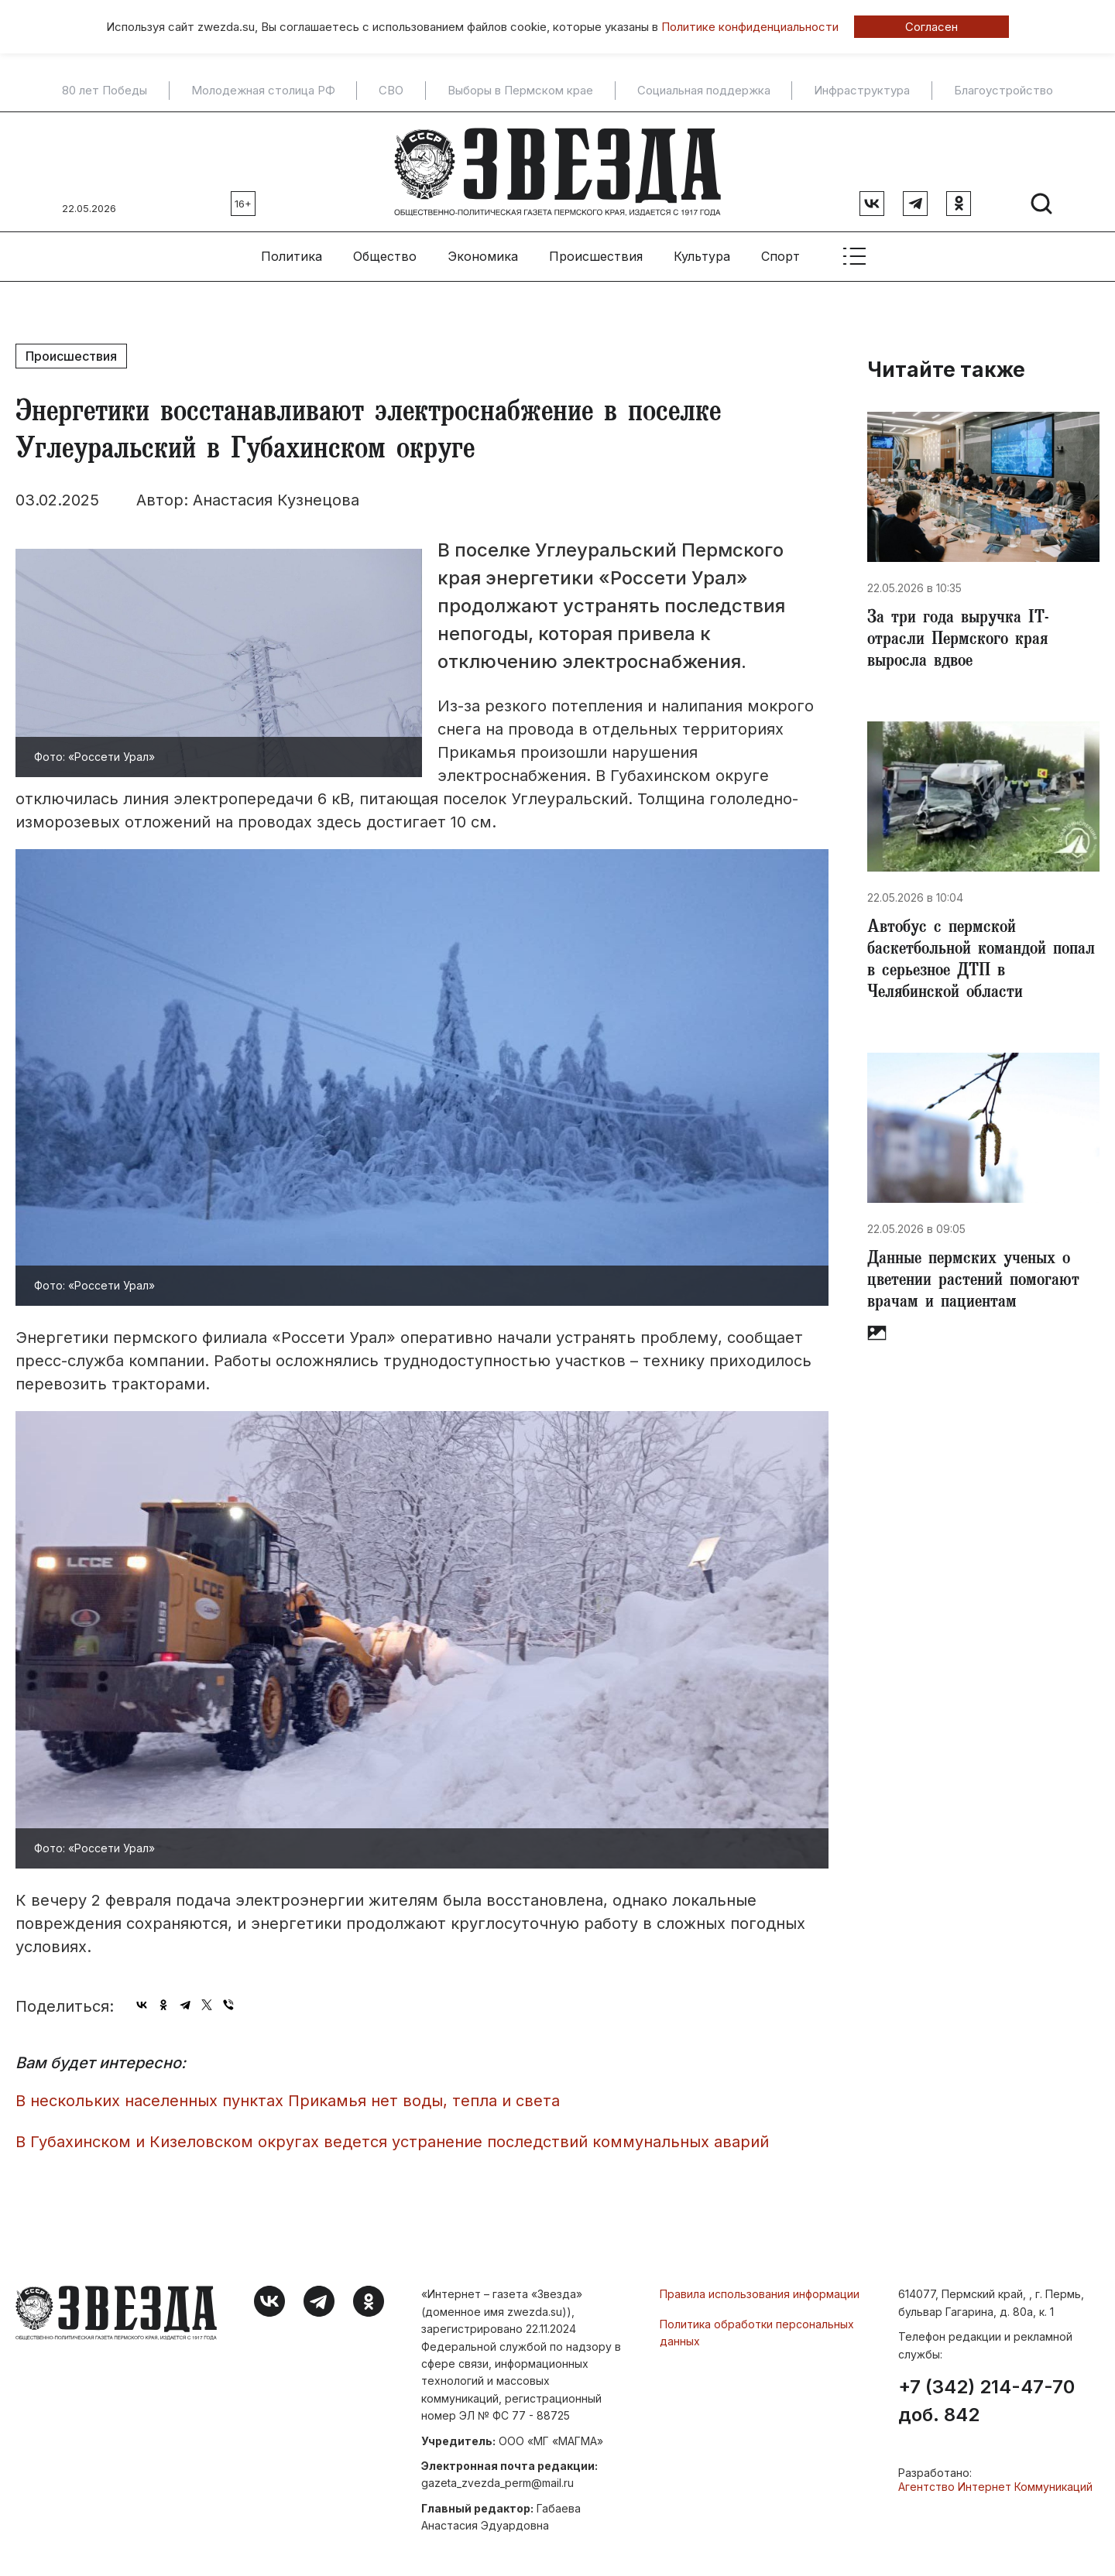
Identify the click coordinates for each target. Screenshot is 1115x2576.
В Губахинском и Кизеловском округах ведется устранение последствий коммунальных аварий (392, 2141)
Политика (291, 256)
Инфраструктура (862, 91)
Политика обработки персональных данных (757, 2332)
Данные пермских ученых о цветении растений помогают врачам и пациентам (973, 1281)
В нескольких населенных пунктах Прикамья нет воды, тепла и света (287, 2100)
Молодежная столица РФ (263, 91)
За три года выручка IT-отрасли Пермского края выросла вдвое (958, 640)
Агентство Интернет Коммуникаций (995, 2486)
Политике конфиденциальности (750, 26)
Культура (702, 256)
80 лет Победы (104, 91)
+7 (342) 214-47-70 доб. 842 (986, 2401)
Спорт (780, 256)
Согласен (931, 26)
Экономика (483, 256)
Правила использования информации (759, 2293)
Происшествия (596, 256)
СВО (391, 91)
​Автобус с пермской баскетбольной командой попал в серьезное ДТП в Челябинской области (981, 961)
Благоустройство (1003, 91)
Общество (385, 256)
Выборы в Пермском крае (520, 91)
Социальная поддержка (703, 91)
